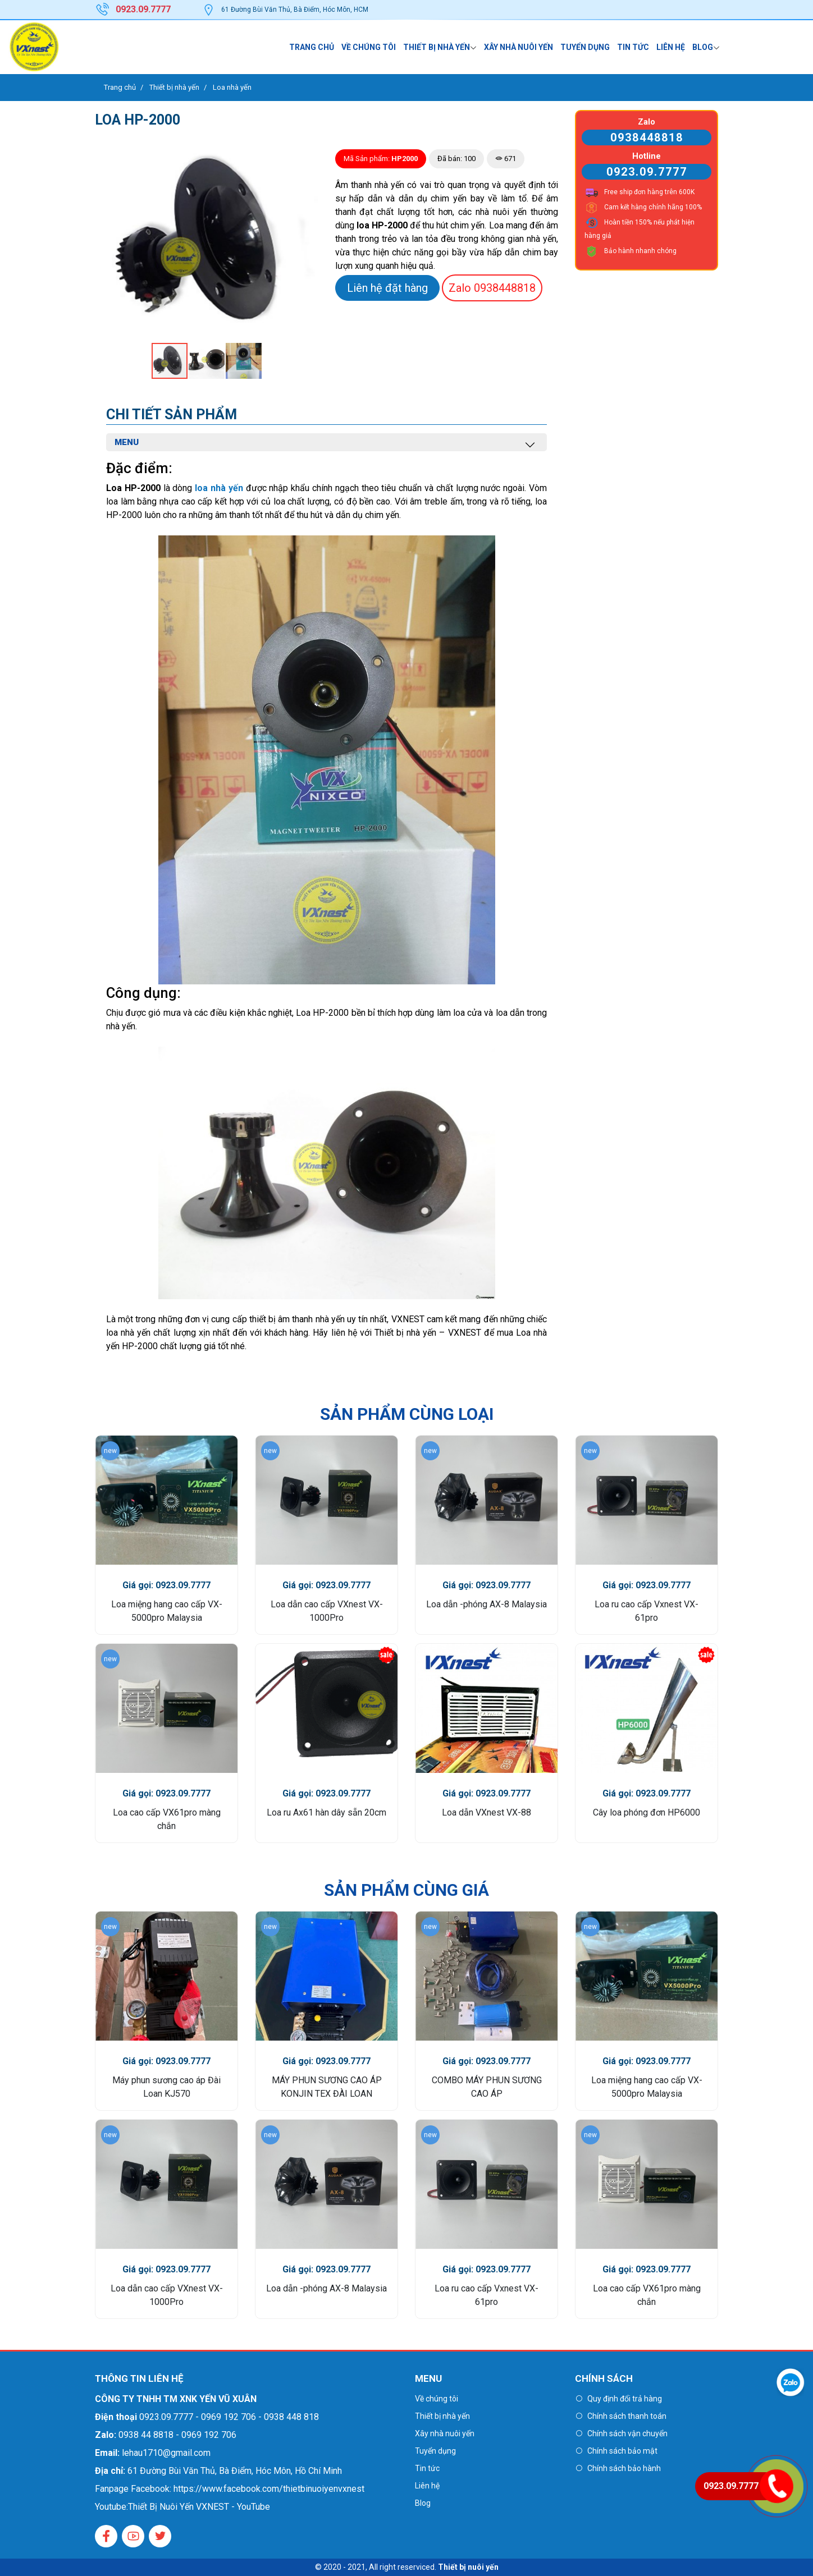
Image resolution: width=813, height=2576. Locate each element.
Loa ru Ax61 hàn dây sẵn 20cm (326, 1812)
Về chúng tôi (368, 47)
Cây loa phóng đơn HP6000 (646, 1812)
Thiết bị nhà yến (436, 47)
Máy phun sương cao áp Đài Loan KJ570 (166, 2087)
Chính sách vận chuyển (627, 2433)
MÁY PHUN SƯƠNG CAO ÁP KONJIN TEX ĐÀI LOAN (327, 2087)
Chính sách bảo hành (624, 2468)
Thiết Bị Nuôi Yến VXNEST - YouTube (199, 2506)
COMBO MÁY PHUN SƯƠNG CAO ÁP (487, 2087)
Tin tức (633, 47)
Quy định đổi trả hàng (624, 2398)
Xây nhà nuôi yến (518, 47)
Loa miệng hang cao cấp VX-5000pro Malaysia (166, 1611)
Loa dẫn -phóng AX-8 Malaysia (486, 1604)
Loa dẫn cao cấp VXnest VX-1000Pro (327, 1611)
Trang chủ (311, 47)
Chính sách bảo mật (622, 2450)
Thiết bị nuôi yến (468, 2567)
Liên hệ (670, 47)
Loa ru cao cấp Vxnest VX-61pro (646, 1611)
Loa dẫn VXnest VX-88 (486, 1812)
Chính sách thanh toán (626, 2416)
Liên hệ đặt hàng (387, 288)
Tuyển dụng (585, 47)
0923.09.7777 (646, 171)
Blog (702, 47)
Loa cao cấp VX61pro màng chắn (167, 1819)
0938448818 (492, 288)
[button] (308, 151)
